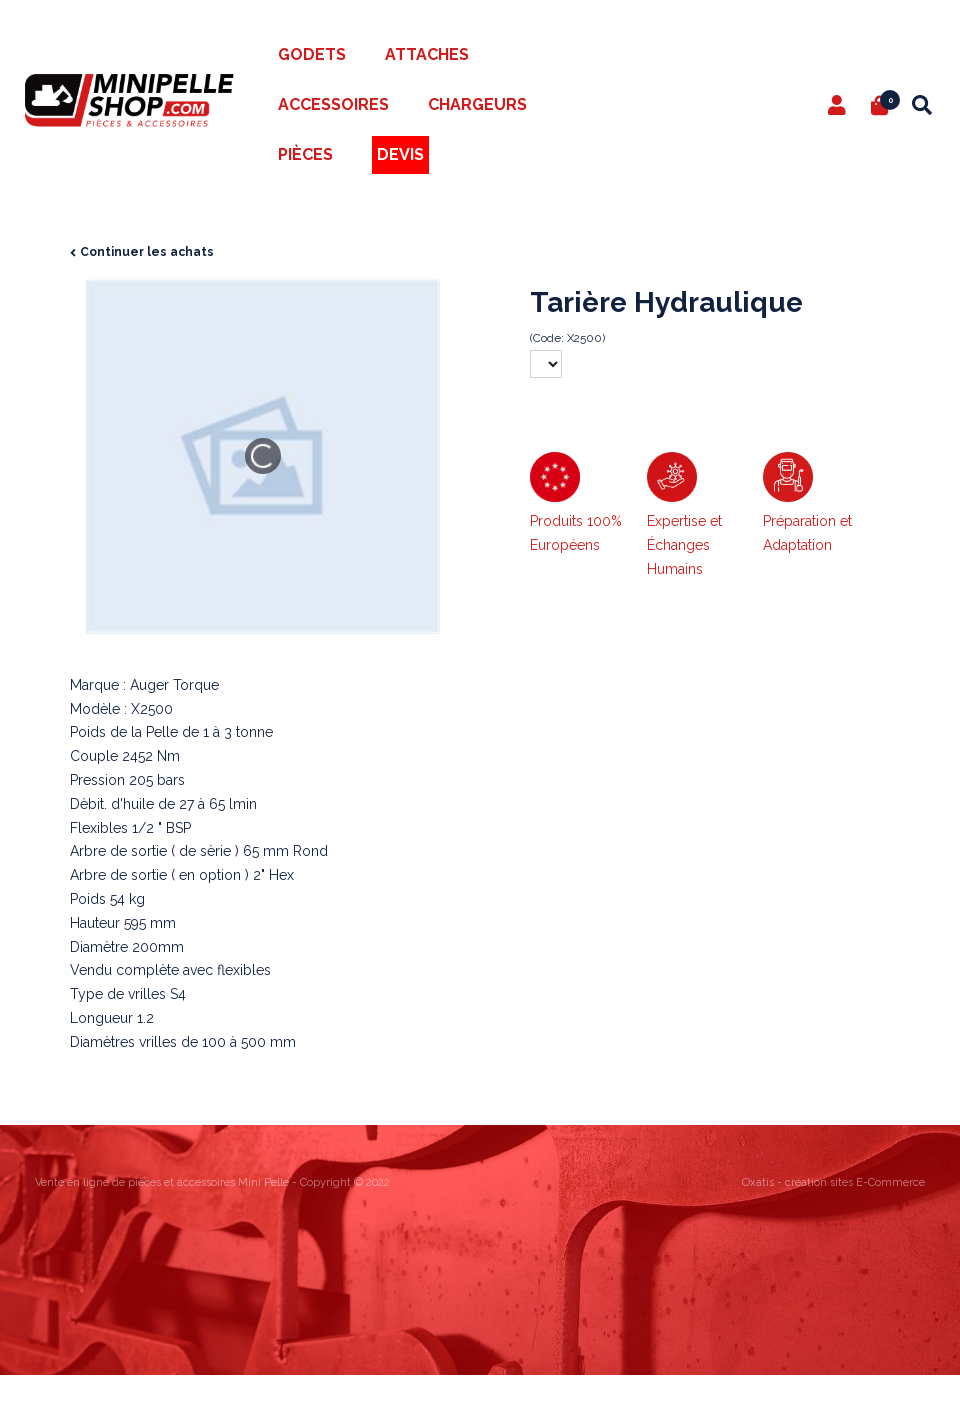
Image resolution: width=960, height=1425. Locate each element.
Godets (312, 54)
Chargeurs (477, 104)
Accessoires (333, 104)
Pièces (305, 154)
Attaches (427, 54)
